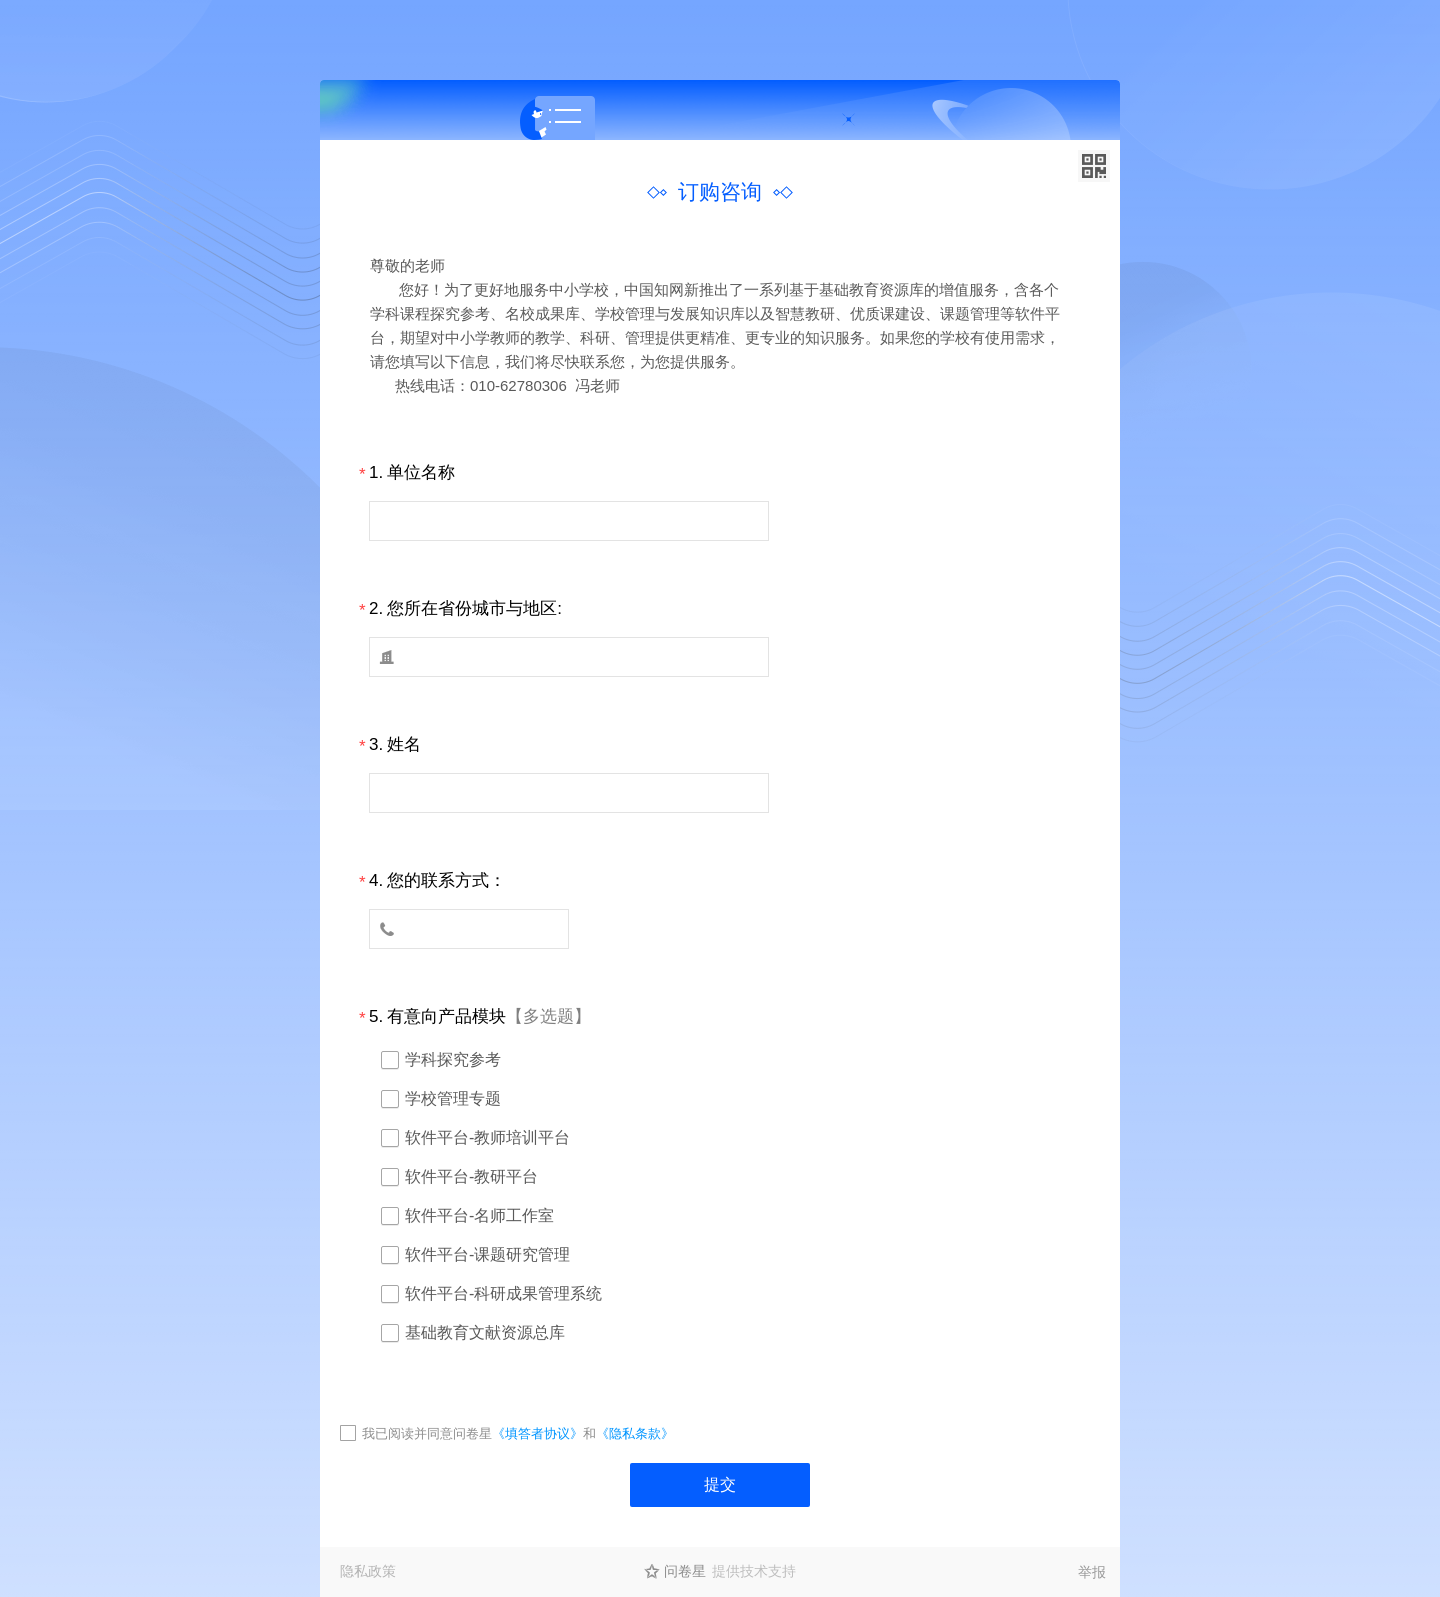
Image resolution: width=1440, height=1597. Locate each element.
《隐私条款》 (635, 1433)
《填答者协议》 (537, 1433)
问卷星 (685, 1571)
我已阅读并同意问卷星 (427, 1433)
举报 (1092, 1572)
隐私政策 (368, 1571)
